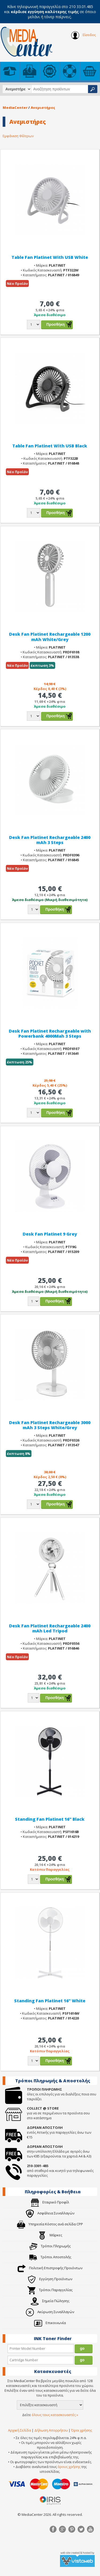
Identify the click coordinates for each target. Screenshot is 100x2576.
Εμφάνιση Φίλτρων (18, 135)
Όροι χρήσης (81, 2430)
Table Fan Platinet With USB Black (49, 446)
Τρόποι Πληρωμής (50, 2246)
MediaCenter (15, 107)
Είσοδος (83, 35)
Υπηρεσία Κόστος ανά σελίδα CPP (50, 2224)
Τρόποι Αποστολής (50, 2257)
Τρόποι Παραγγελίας (50, 2289)
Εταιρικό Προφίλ (50, 2202)
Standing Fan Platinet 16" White (49, 2001)
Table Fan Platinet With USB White (49, 257)
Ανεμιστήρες (43, 107)
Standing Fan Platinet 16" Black (50, 1819)
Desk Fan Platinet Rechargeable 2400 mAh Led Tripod (49, 1628)
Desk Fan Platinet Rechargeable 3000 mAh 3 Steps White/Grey (49, 1425)
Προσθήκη (55, 324)
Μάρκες (50, 2235)
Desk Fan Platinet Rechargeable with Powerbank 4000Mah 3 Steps (50, 1033)
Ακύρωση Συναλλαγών (50, 2311)
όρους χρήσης (69, 2466)
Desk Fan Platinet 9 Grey (50, 1234)
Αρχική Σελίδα (19, 2430)
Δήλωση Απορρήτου (51, 2430)
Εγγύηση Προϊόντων (50, 2278)
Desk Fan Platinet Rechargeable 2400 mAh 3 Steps (49, 839)
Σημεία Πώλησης (50, 2300)
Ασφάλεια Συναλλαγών (50, 2213)
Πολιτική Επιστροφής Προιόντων (50, 2268)
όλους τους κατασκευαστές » (55, 2414)
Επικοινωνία (50, 2322)
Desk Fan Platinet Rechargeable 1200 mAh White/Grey (49, 636)
